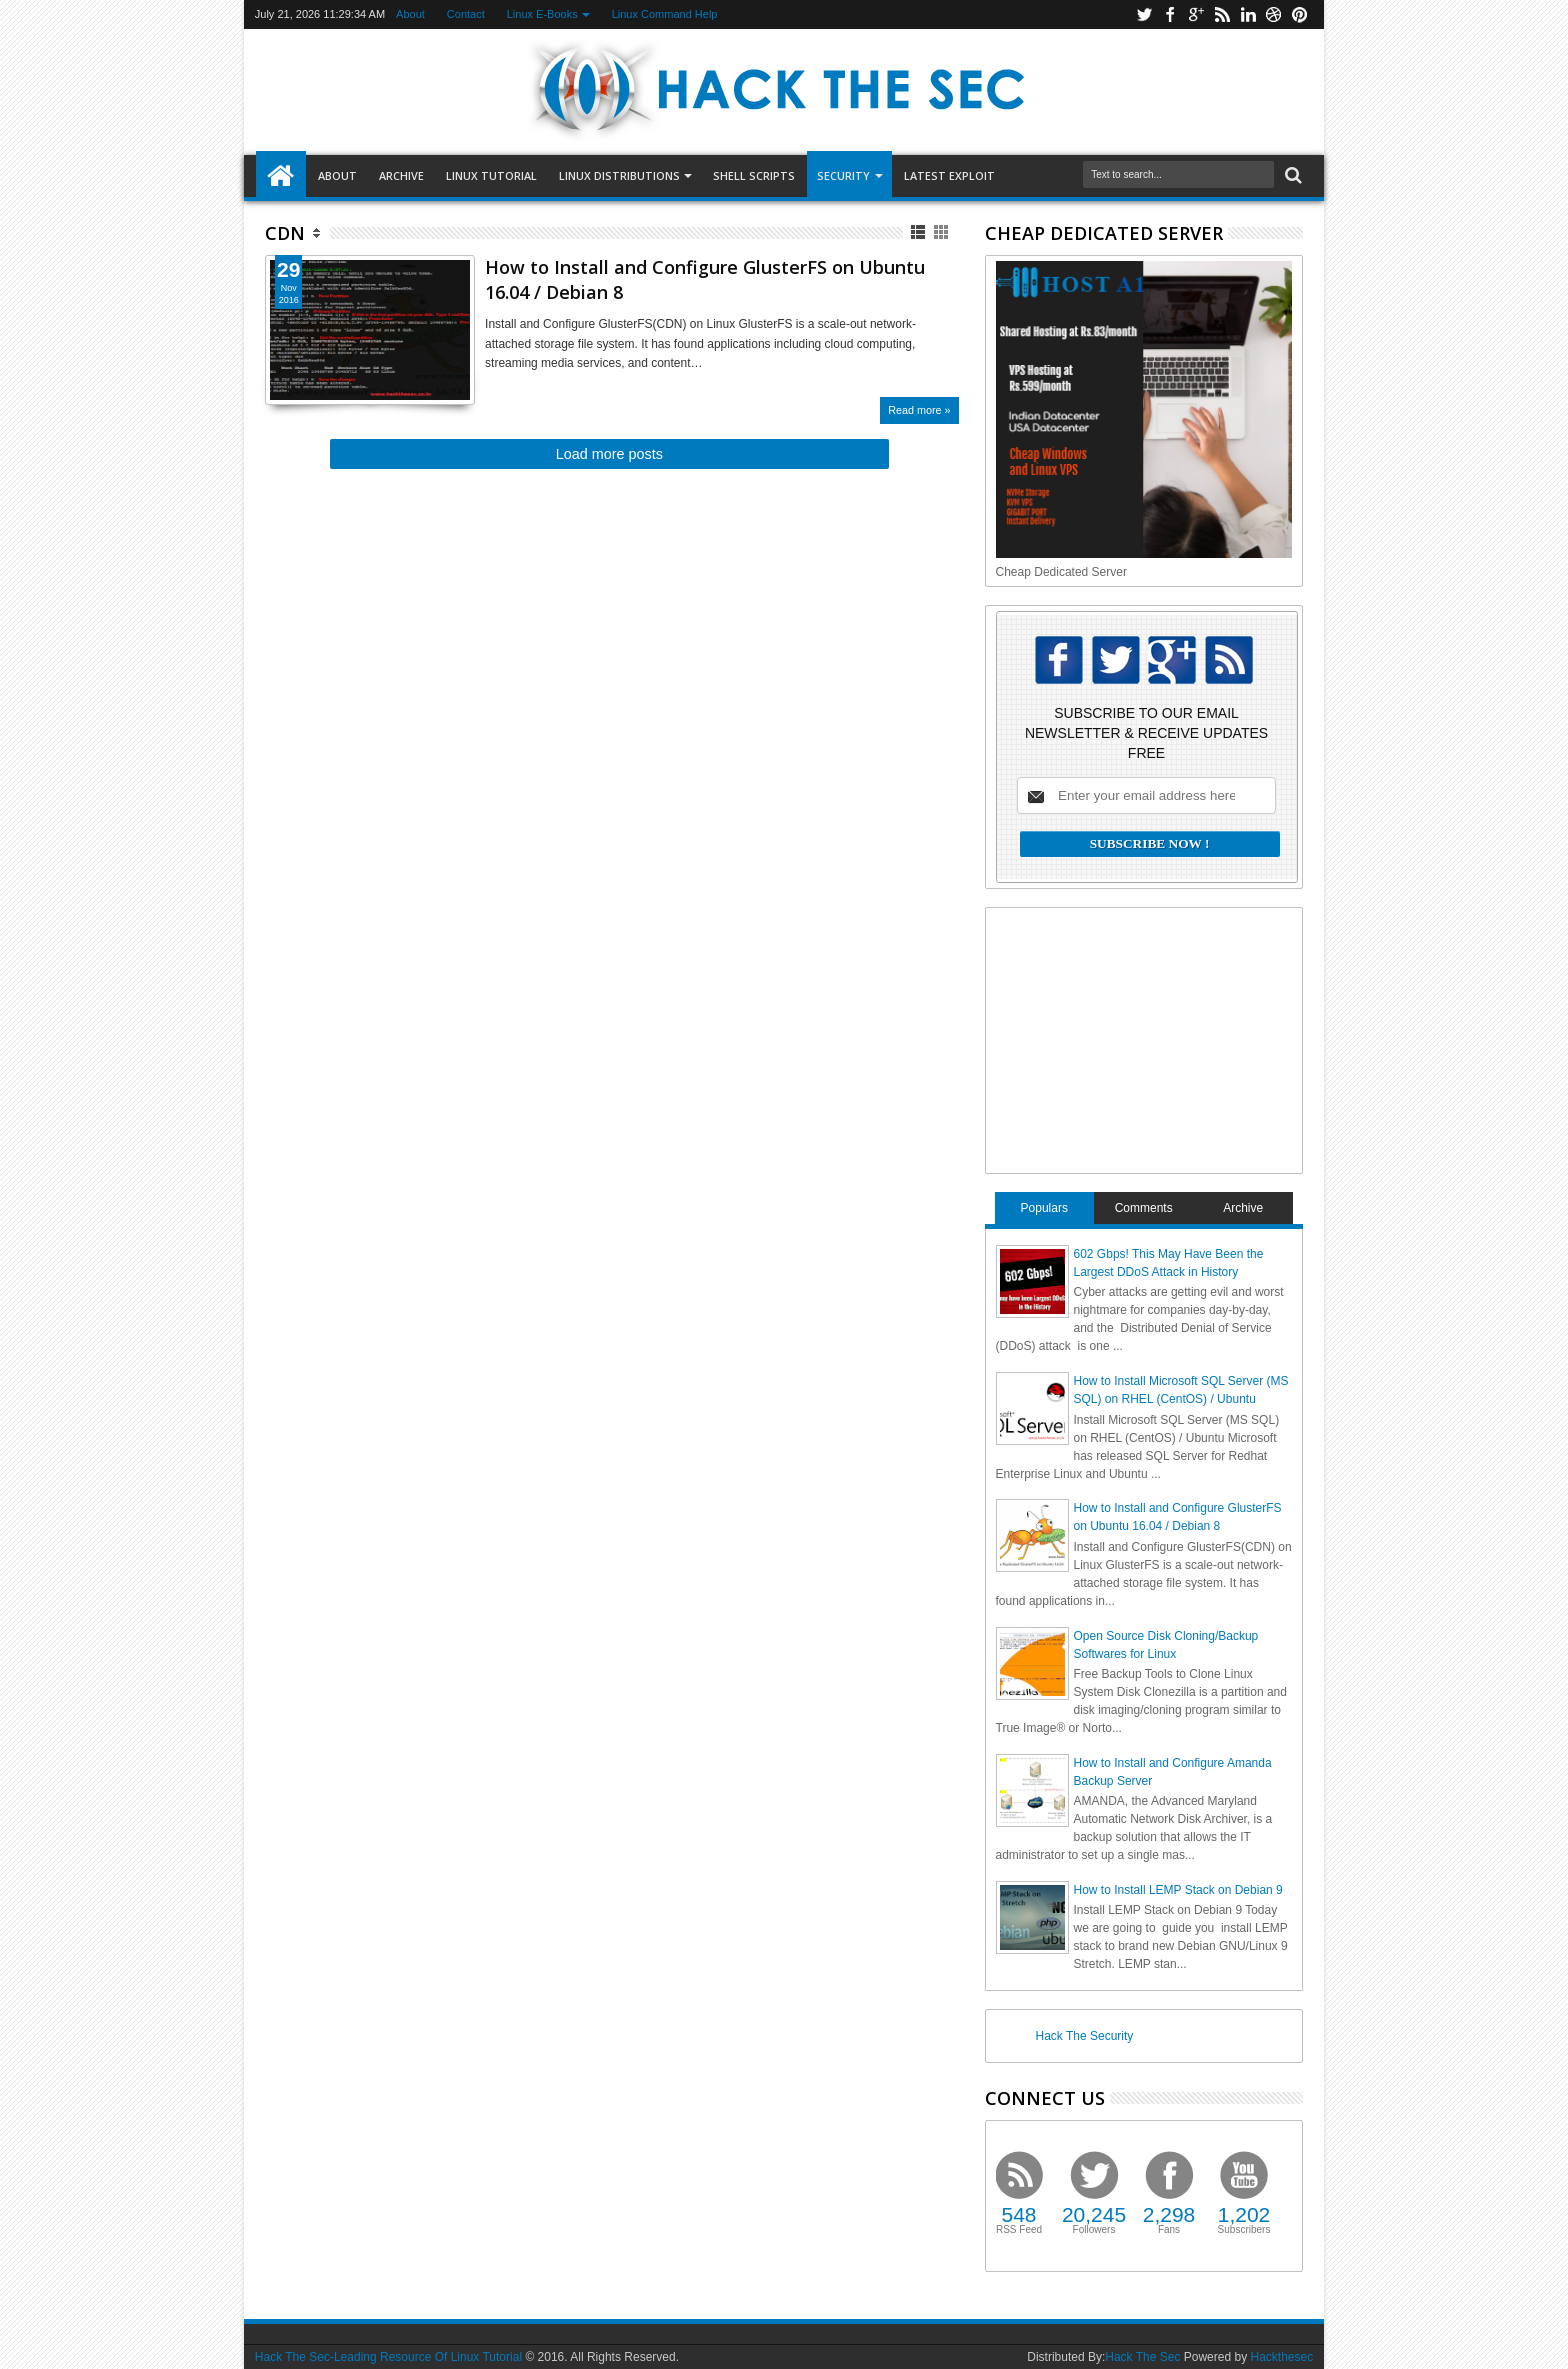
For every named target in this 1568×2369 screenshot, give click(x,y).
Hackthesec (1281, 2357)
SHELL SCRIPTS (754, 175)
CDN (285, 233)
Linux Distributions (619, 175)
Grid (942, 232)
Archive (401, 175)
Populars (1044, 1208)
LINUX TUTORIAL (491, 175)
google (1196, 14)
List (919, 232)
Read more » (919, 410)
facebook (1170, 14)
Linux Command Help (665, 14)
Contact (466, 14)
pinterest (1300, 14)
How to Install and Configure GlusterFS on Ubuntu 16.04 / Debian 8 (705, 279)
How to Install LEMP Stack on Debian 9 (1178, 1890)
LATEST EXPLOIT (949, 175)
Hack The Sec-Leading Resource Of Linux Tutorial (388, 2357)
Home (281, 176)
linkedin (1248, 14)
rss (1222, 14)
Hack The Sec (1142, 2357)
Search (1291, 175)
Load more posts (609, 454)
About (410, 14)
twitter (1144, 14)
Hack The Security (1085, 2036)
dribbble (1274, 14)
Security (843, 175)
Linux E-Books (542, 14)
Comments (1144, 1208)
